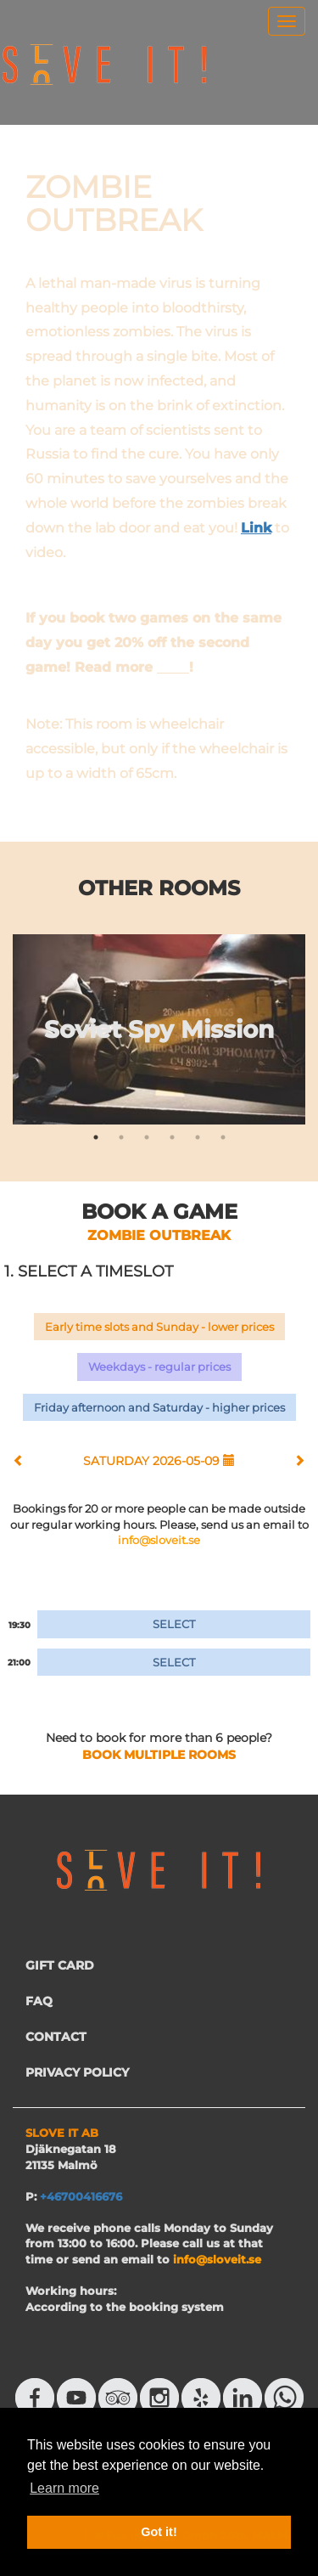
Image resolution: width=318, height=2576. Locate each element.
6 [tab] (223, 1137)
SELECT (174, 1624)
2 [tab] (121, 1137)
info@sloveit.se (159, 1540)
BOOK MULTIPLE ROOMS (159, 1754)
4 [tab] (172, 1137)
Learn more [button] (64, 2488)
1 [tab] (95, 1137)
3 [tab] (146, 1137)
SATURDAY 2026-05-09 (159, 1460)
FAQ (39, 2001)
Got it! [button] (158, 2532)
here (173, 667)
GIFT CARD (59, 1965)
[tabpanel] (159, 1029)
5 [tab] (197, 1137)
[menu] (286, 21)
